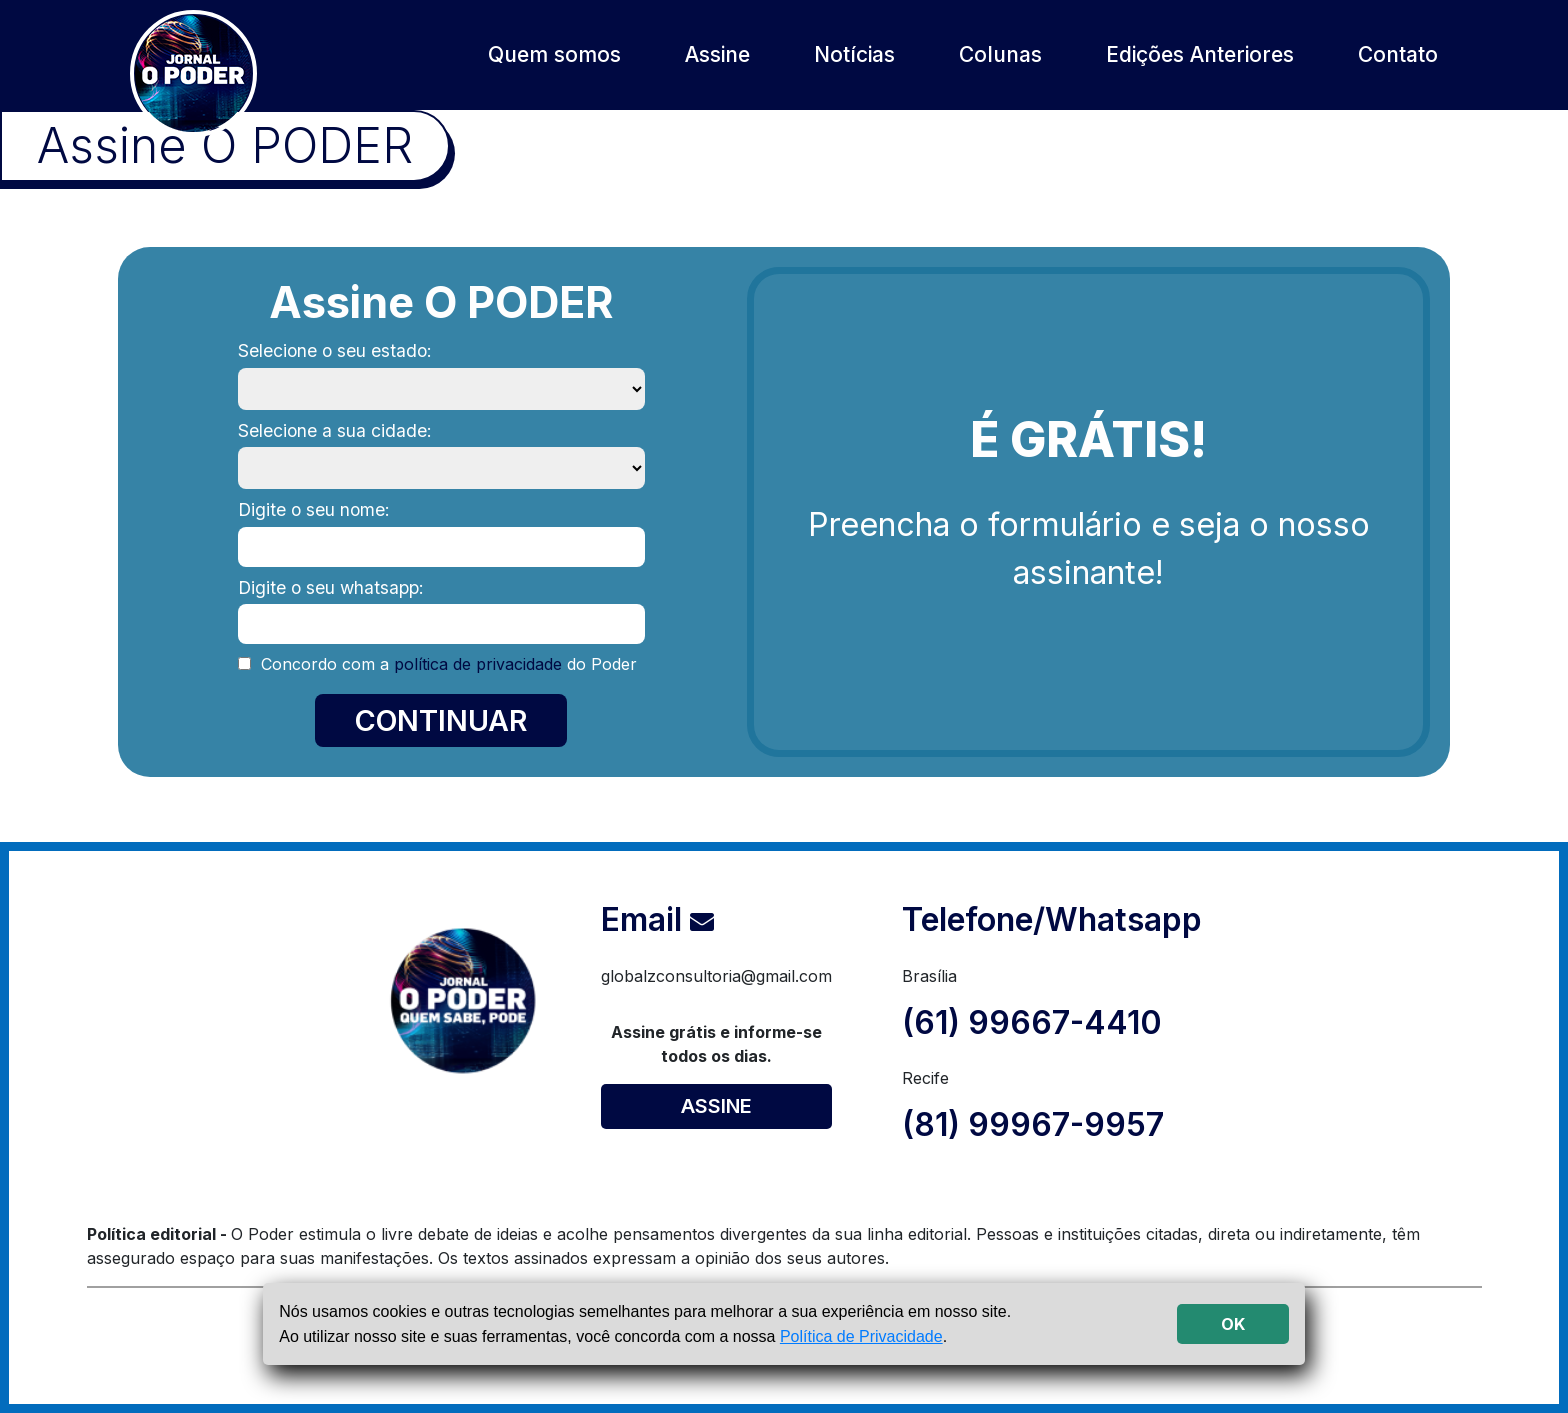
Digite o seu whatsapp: (331, 587)
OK (1233, 1324)
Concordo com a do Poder (446, 664)
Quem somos (554, 54)
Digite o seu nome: (314, 509)
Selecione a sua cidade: (335, 430)
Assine (717, 54)
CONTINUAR (441, 720)
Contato (1398, 54)
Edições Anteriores (1200, 54)
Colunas (1000, 54)
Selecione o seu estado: (335, 350)
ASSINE (716, 1106)
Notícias (854, 54)
